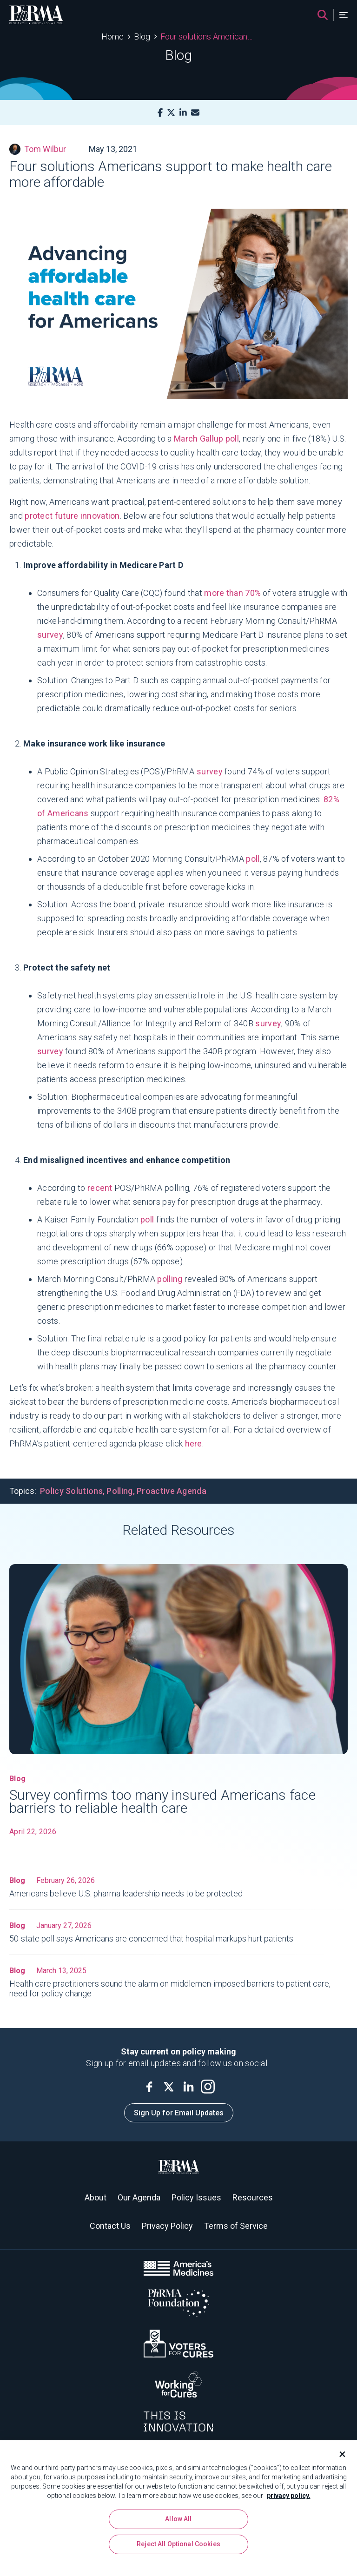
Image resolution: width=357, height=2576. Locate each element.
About (95, 2197)
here (193, 1443)
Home (112, 36)
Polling (119, 1491)
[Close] (338, 2467)
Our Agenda (139, 2197)
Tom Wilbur (37, 149)
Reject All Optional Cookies (178, 2557)
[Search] (322, 15)
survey (210, 771)
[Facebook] (160, 113)
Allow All (178, 2532)
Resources (252, 2197)
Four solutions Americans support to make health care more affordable (208, 36)
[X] (171, 113)
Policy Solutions (71, 1491)
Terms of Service (236, 2226)
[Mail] (195, 113)
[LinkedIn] (183, 113)
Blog (142, 36)
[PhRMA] (36, 15)
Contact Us (110, 2226)
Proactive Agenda (171, 1491)
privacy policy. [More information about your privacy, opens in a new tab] (289, 2508)
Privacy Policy (167, 2226)
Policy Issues (196, 2197)
